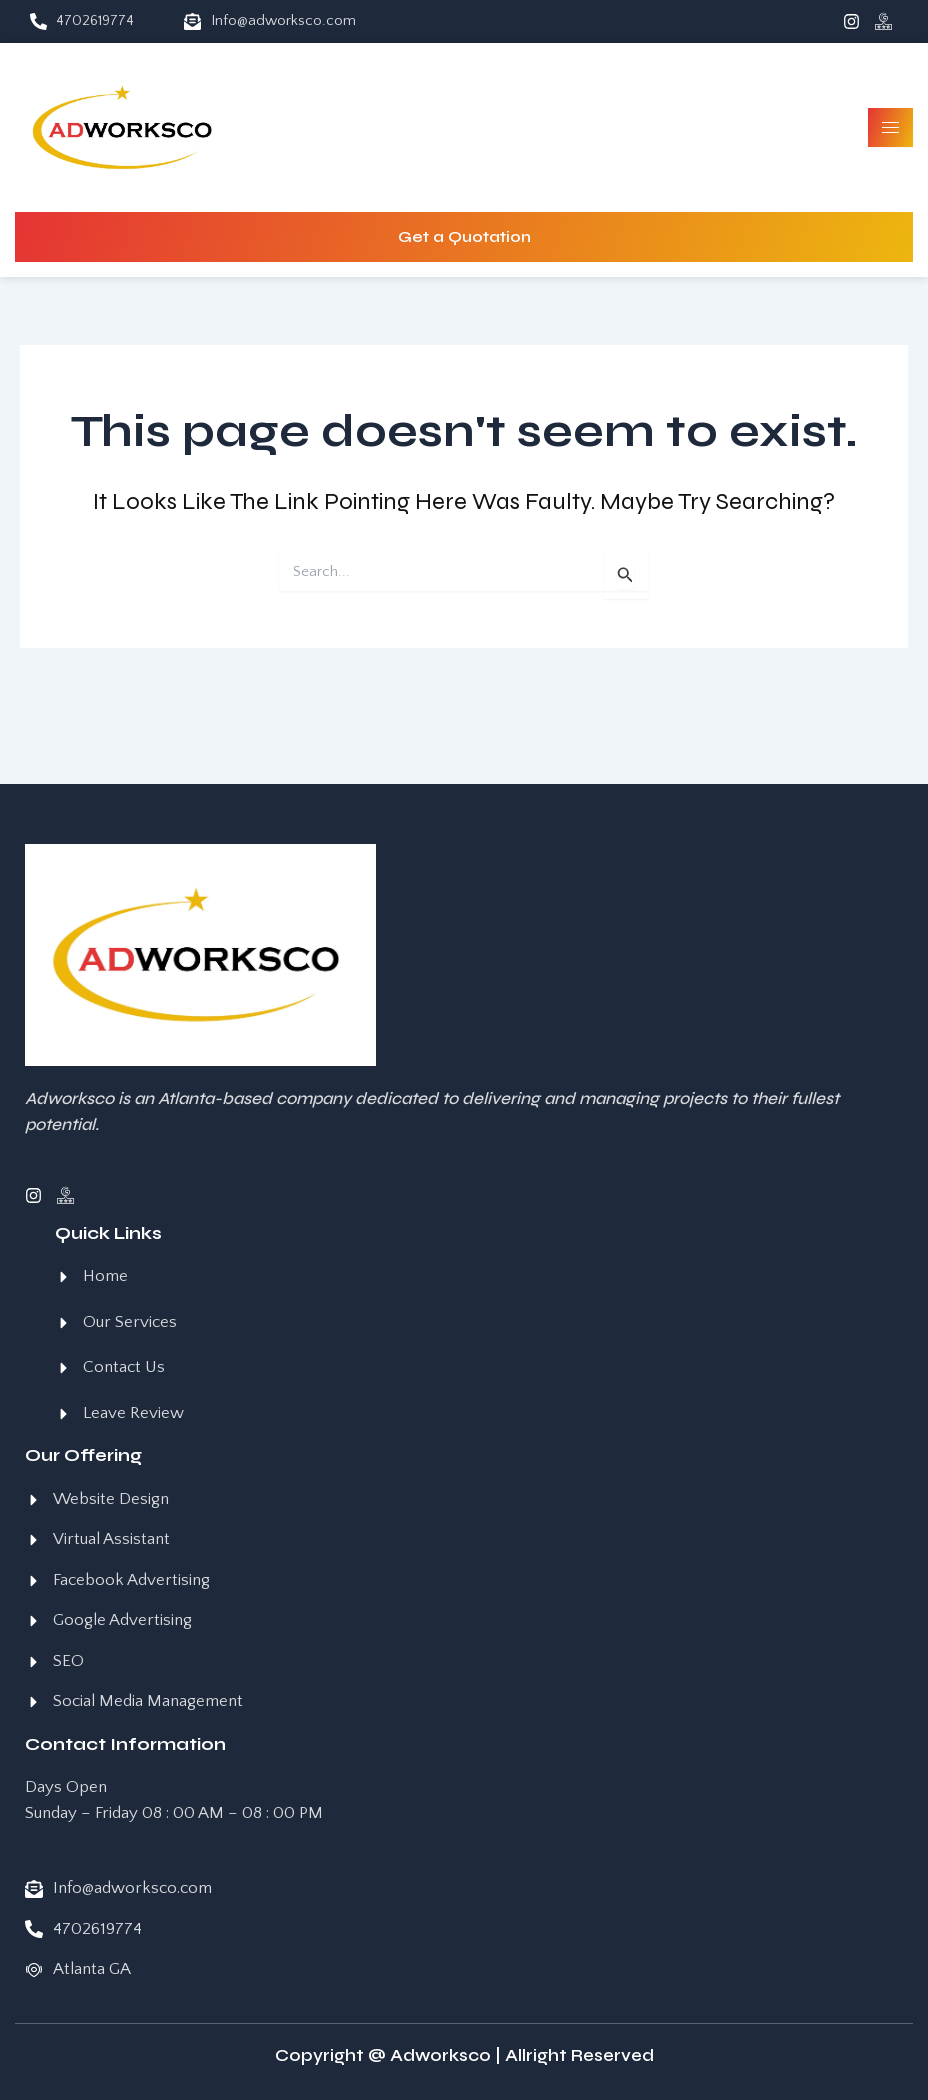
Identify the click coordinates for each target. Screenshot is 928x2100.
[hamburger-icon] (890, 127)
